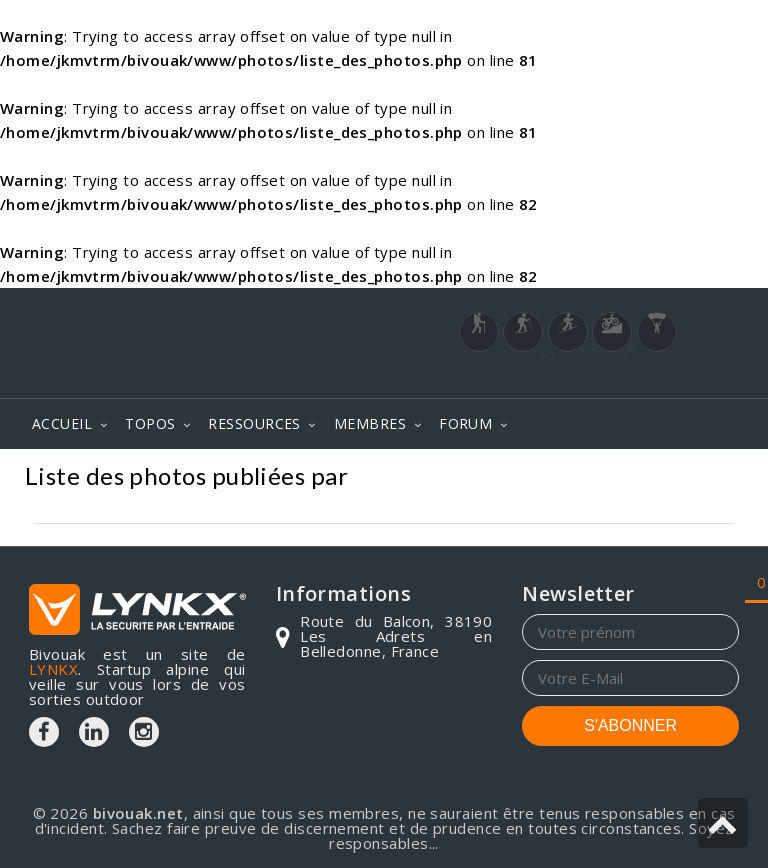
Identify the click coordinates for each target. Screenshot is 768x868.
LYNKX (53, 669)
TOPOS (150, 423)
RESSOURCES (254, 423)
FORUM (465, 423)
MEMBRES (370, 423)
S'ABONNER (630, 725)
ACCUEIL (62, 423)
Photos (706, 478)
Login (640, 378)
